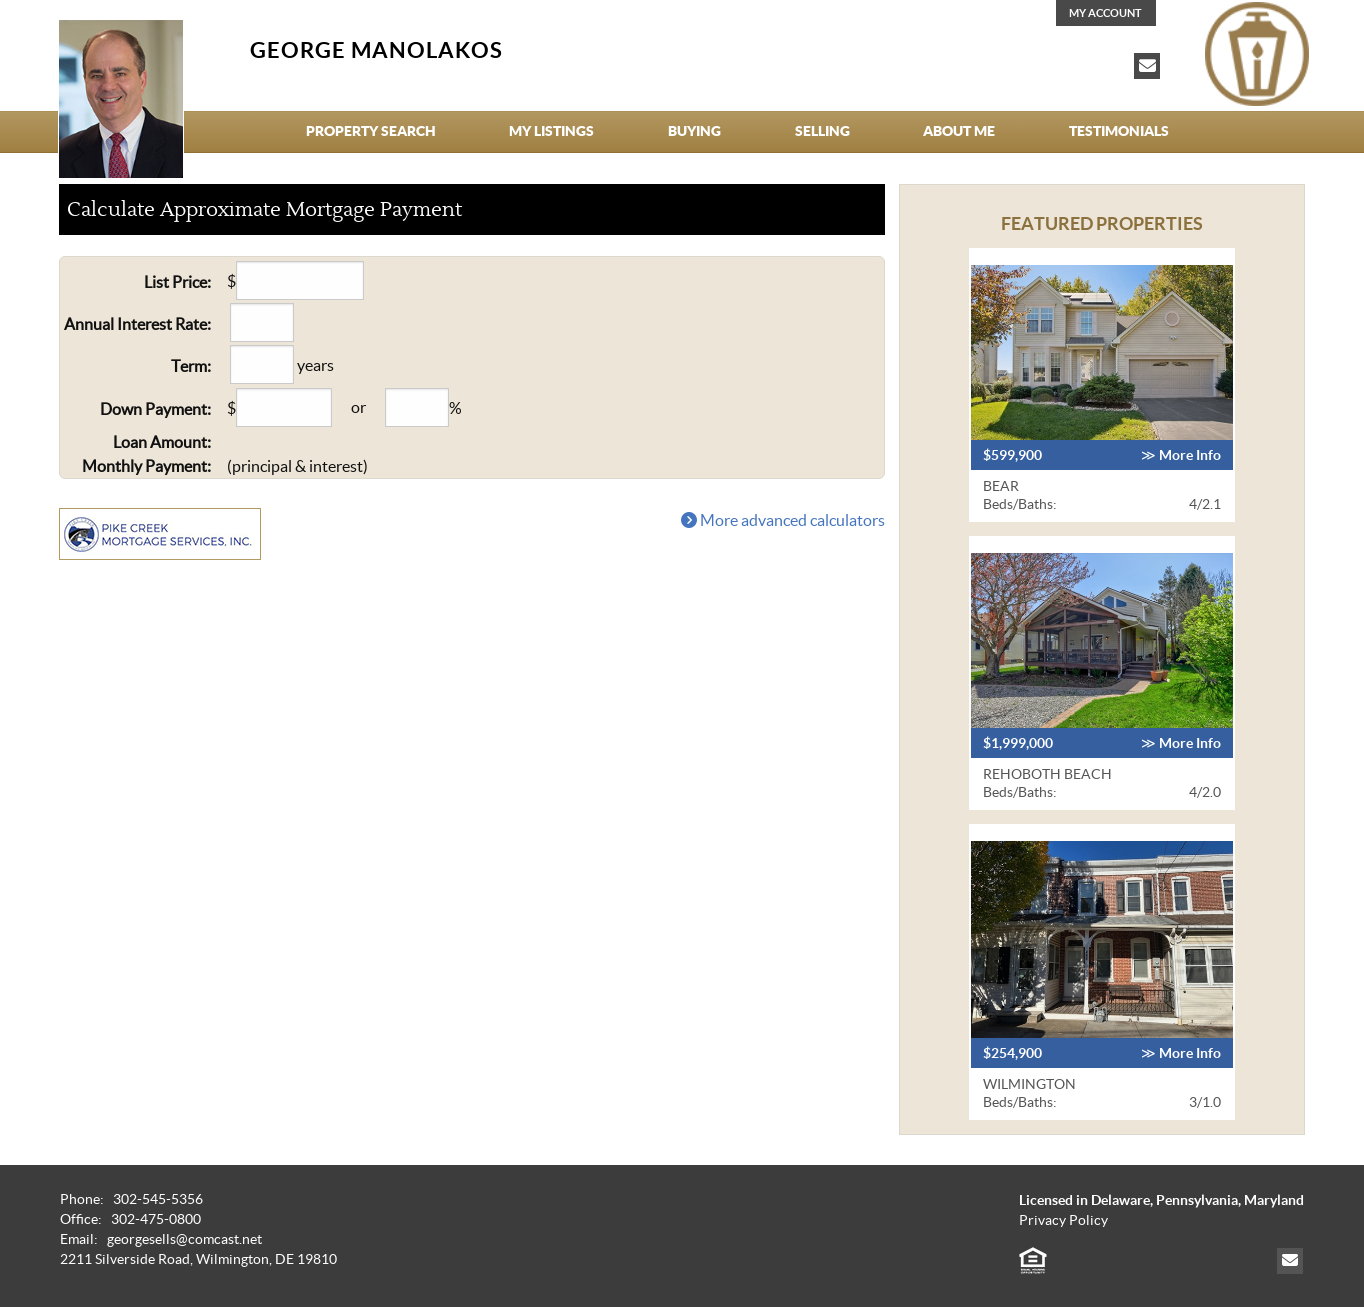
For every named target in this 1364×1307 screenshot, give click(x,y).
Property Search (371, 131)
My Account (1105, 13)
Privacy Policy (1063, 1220)
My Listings (551, 131)
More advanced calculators (783, 520)
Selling (822, 131)
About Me (959, 131)
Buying (694, 131)
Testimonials (1119, 131)
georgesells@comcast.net (184, 1239)
